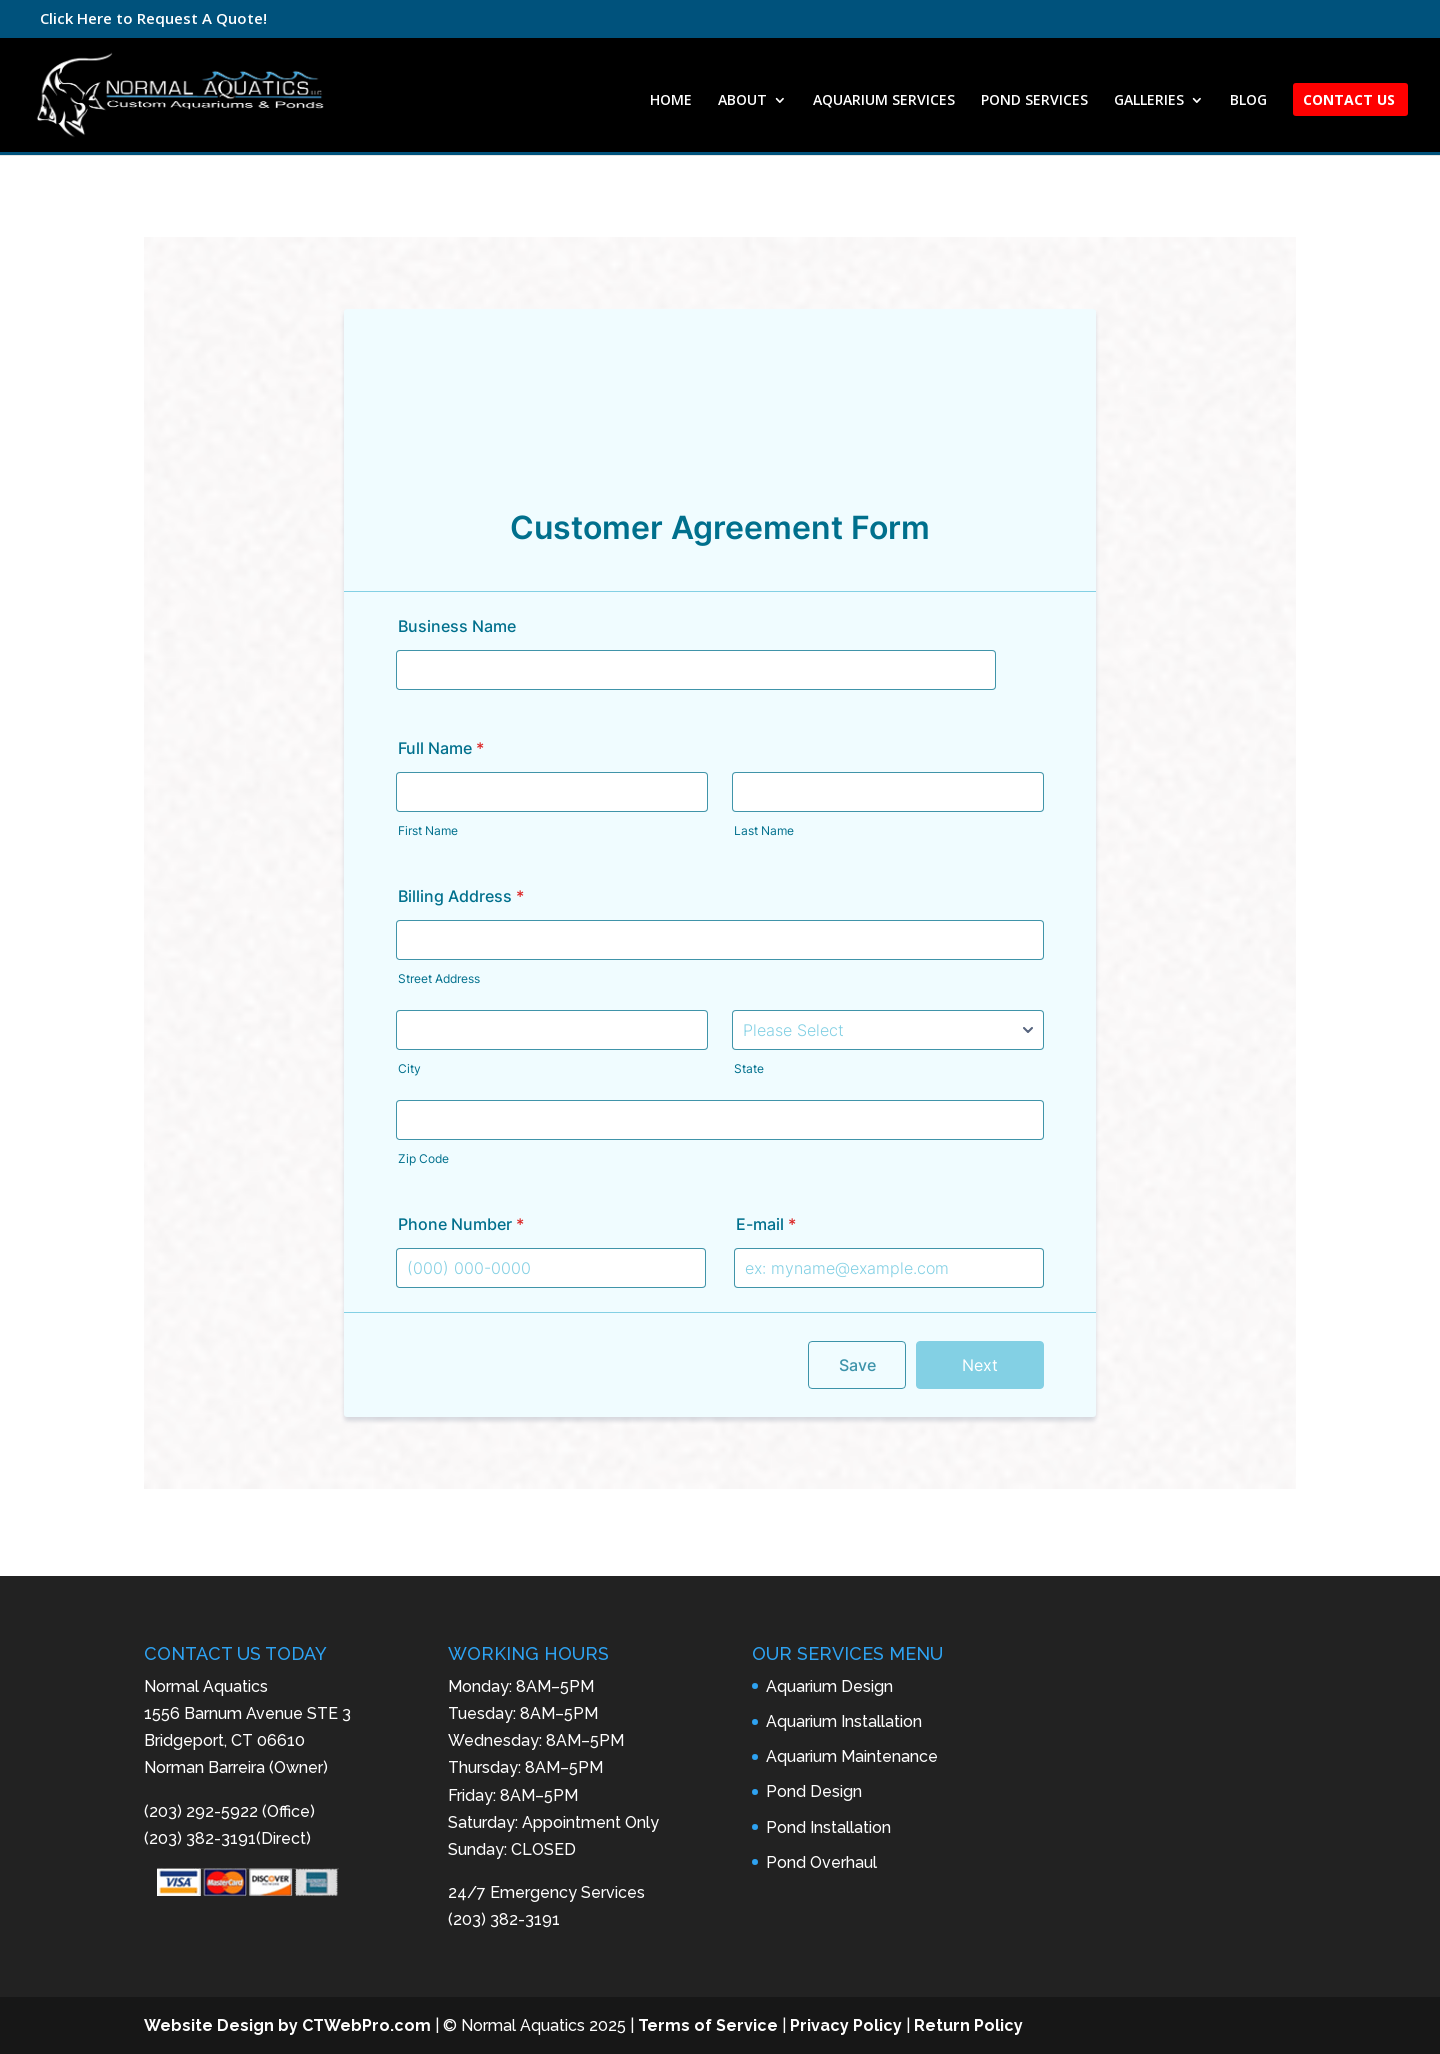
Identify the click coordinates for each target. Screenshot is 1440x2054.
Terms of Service (708, 2025)
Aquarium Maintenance (852, 1756)
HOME (671, 101)
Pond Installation (828, 1827)
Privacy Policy (846, 2025)
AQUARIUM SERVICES (884, 101)
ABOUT (742, 101)
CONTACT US (1349, 101)
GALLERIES (1149, 101)
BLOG (1248, 101)
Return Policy (968, 2025)
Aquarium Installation (844, 1721)
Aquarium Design (829, 1686)
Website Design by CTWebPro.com (287, 2025)
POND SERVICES (1034, 101)
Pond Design (814, 1791)
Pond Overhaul (821, 1862)
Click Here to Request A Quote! (153, 18)
